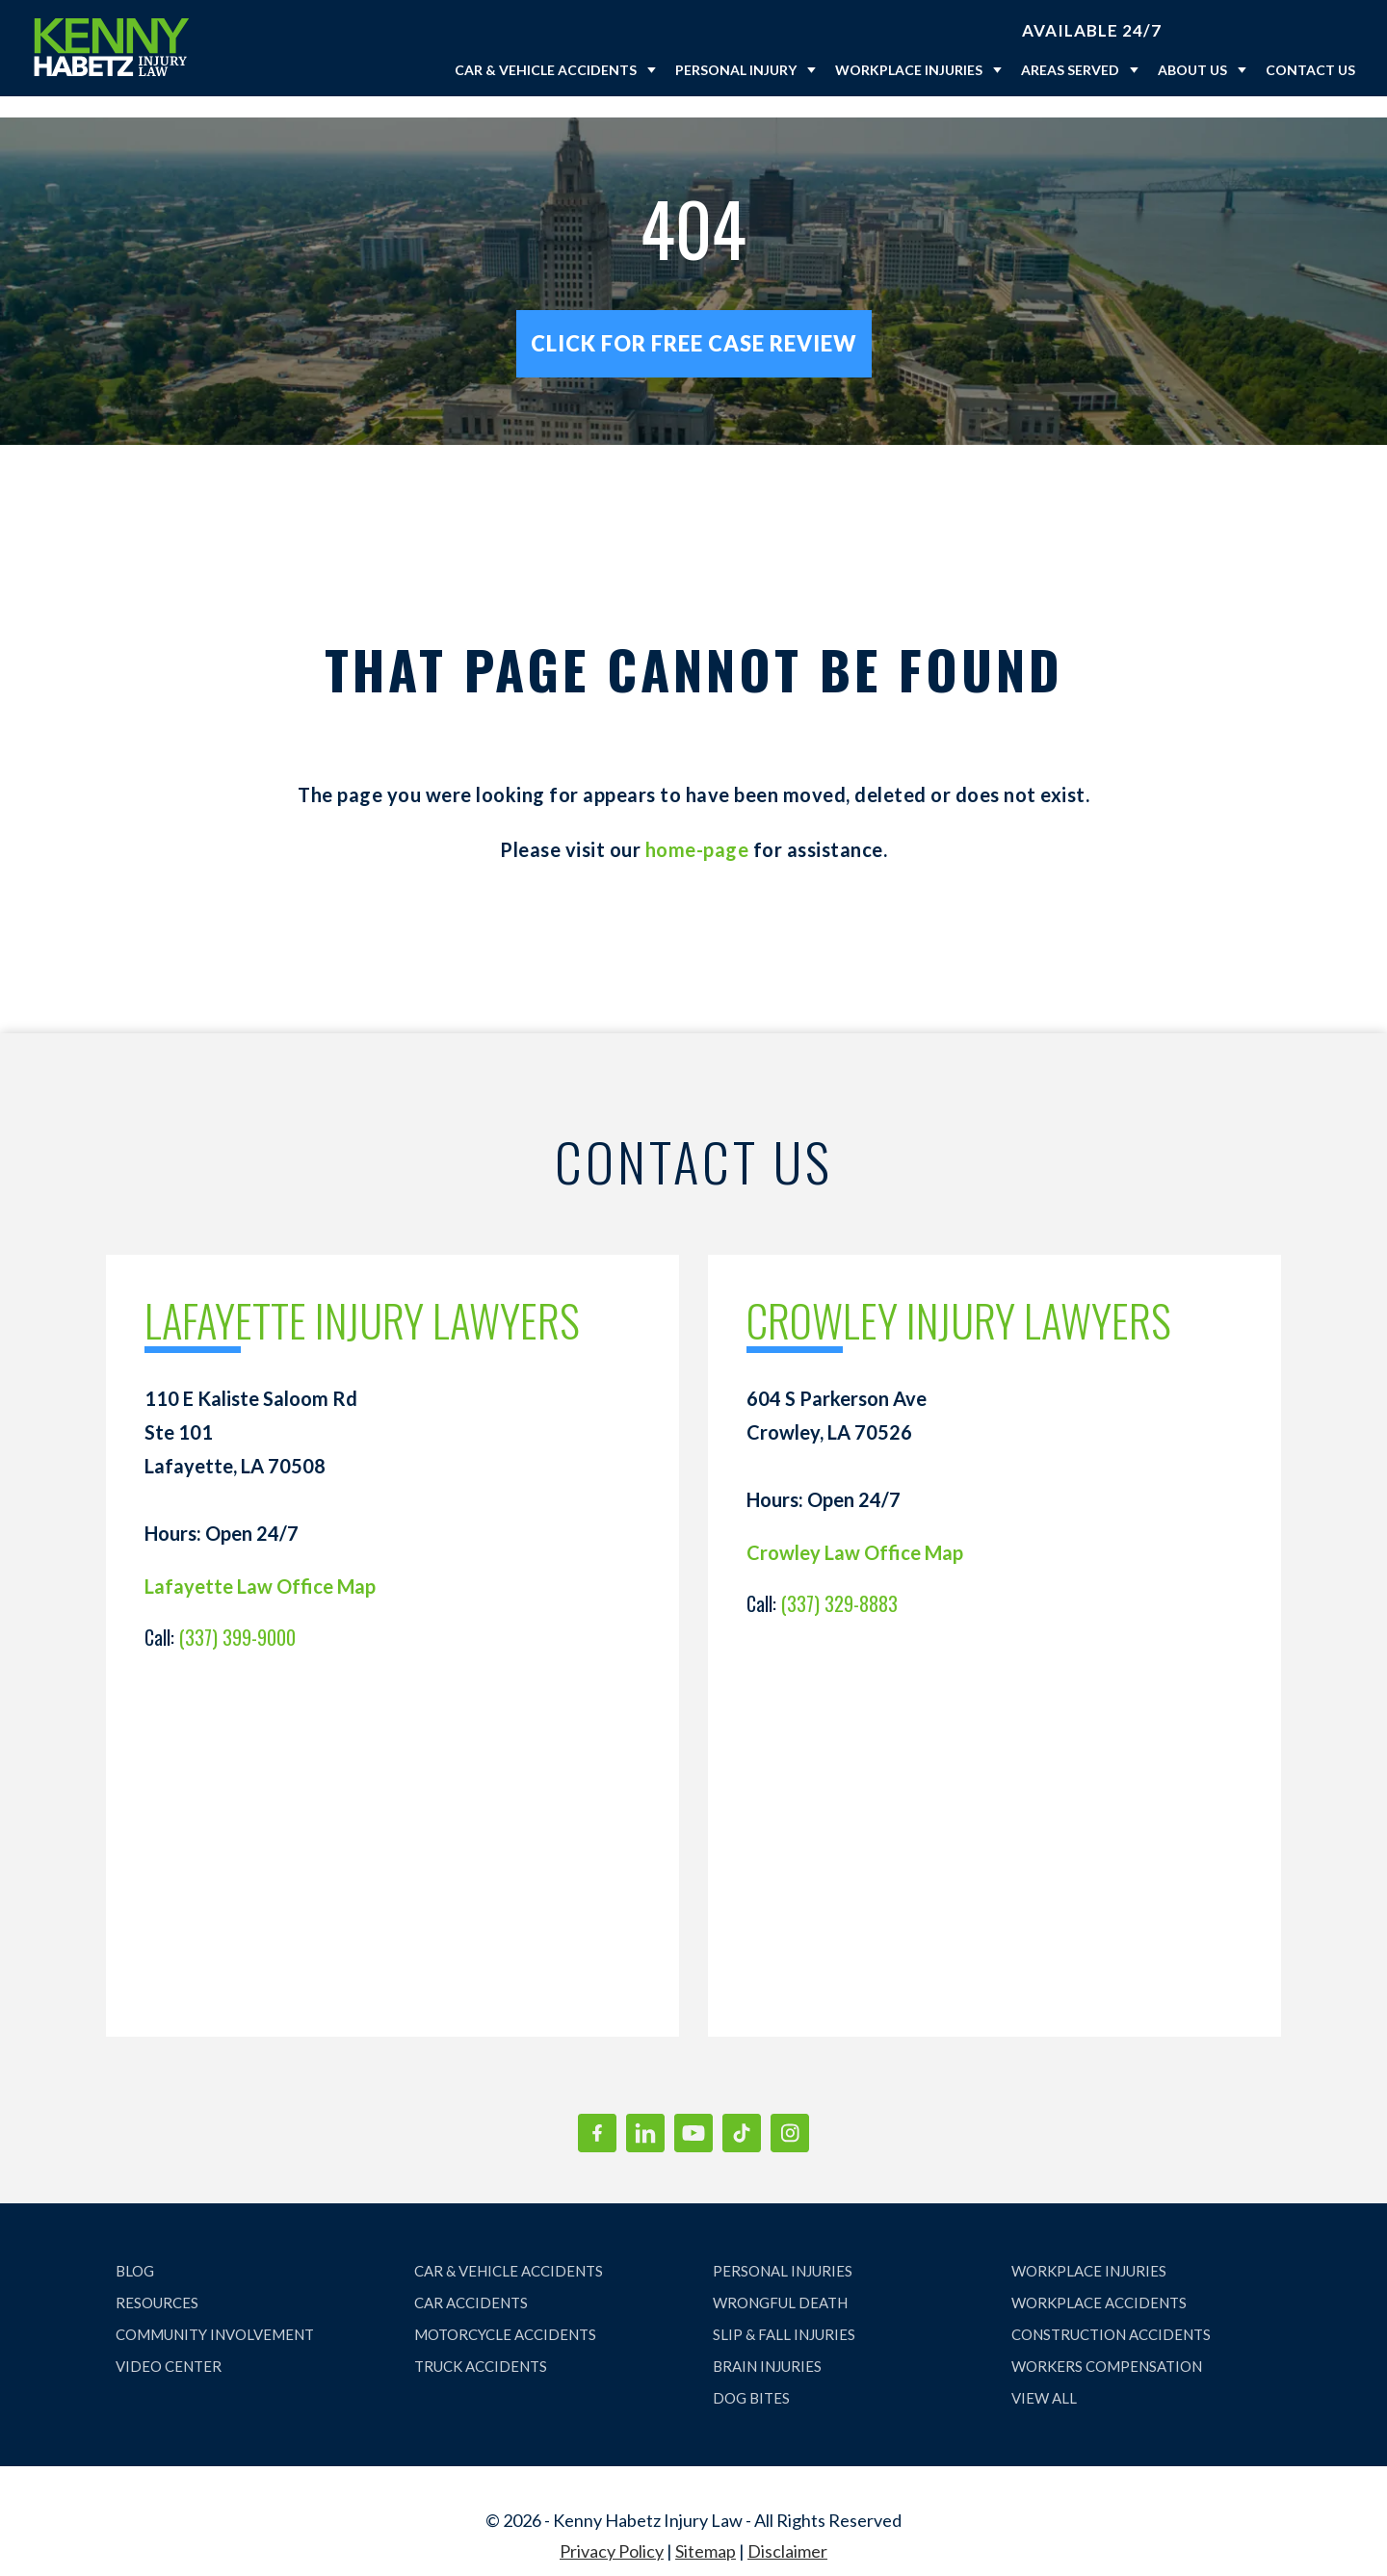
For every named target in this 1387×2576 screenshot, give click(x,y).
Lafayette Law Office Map (260, 1564)
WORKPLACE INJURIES (1088, 2249)
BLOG (135, 2249)
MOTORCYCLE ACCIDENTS (505, 2313)
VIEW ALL (1044, 2376)
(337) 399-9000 (237, 1615)
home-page (697, 828)
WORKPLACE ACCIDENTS (1099, 2281)
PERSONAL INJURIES (782, 2249)
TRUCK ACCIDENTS (480, 2345)
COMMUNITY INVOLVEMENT (215, 2313)
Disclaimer (787, 2529)
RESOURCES (157, 2281)
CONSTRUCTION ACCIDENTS (1111, 2313)
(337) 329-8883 (839, 1582)
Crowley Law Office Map (854, 1531)
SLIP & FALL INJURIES (784, 2313)
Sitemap (705, 2529)
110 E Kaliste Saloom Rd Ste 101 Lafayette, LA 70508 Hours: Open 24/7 (250, 1444)
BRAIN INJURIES (767, 2345)
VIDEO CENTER (169, 2345)
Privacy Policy (612, 2529)
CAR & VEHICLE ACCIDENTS (508, 2249)
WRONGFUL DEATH (780, 2281)
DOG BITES (751, 2376)
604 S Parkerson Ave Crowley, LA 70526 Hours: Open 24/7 (836, 1428)
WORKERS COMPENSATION (1106, 2345)
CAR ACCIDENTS (471, 2281)
